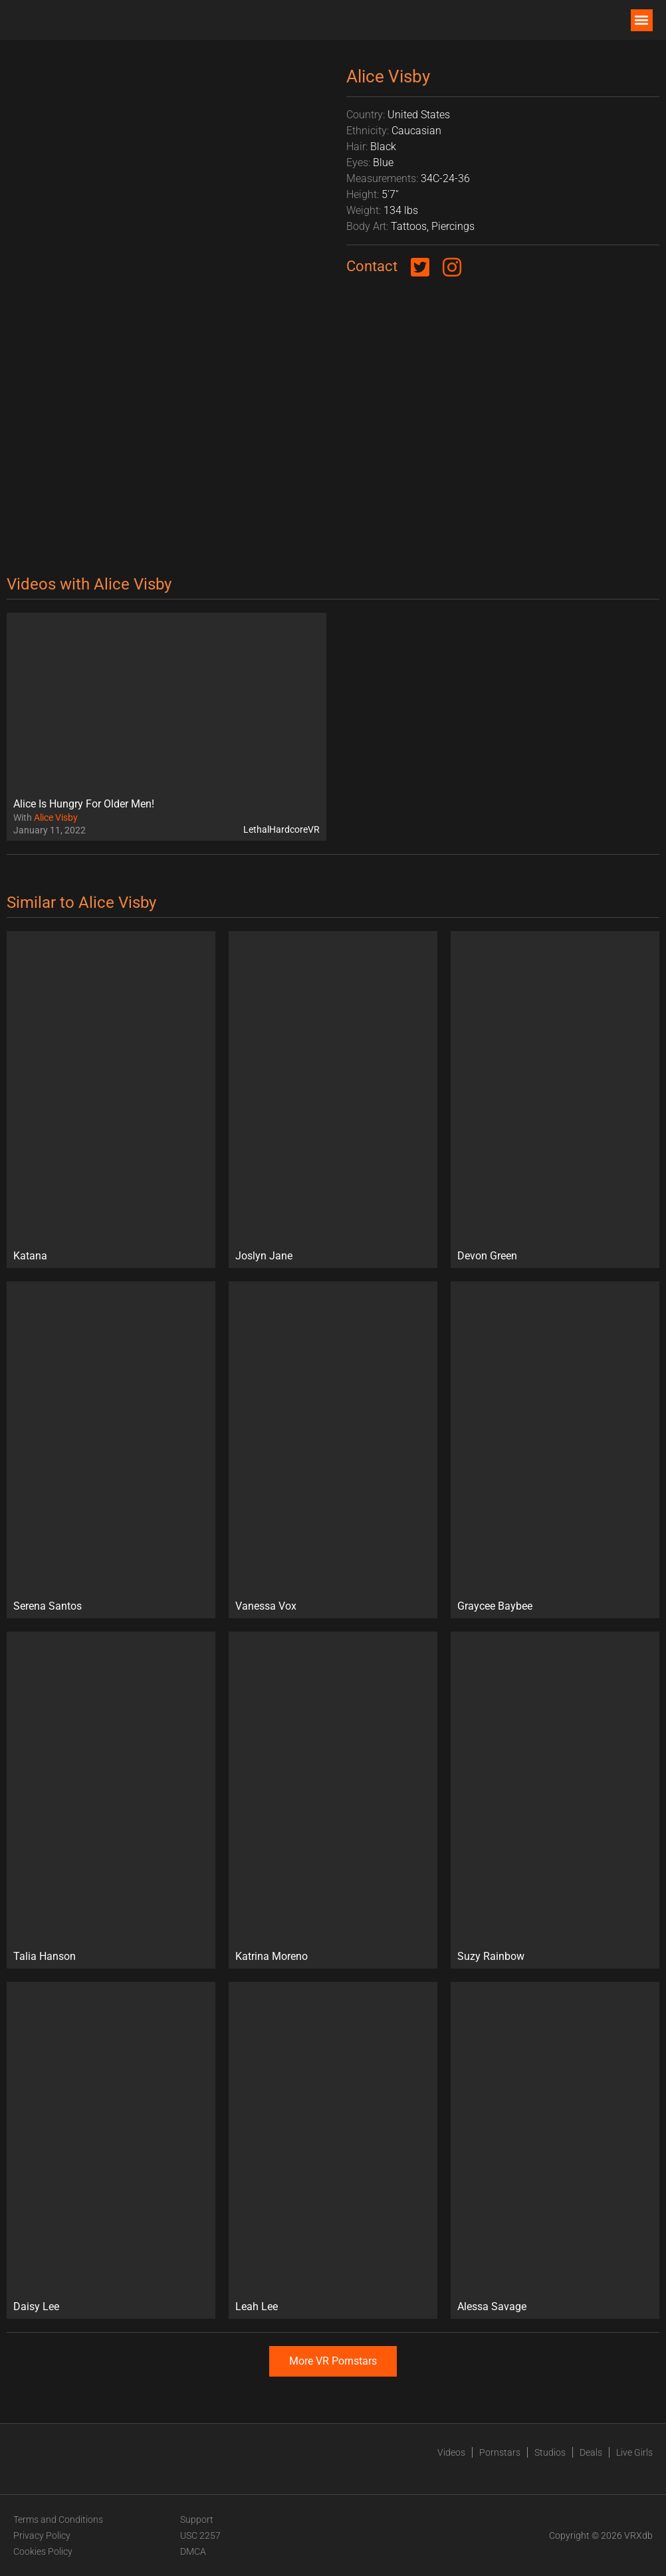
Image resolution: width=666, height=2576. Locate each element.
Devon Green (487, 1255)
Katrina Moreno (271, 1956)
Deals (591, 2452)
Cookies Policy (42, 2551)
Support (196, 2519)
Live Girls (634, 2452)
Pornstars (499, 2452)
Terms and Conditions (58, 2519)
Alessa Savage (491, 2306)
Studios (550, 2452)
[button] (642, 20)
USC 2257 (200, 2535)
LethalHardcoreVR (281, 829)
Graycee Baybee (494, 1606)
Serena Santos (47, 1606)
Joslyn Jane (263, 1255)
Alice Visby (56, 817)
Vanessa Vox (265, 1606)
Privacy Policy (41, 2535)
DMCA (193, 2551)
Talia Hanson (44, 1956)
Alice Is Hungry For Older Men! (83, 804)
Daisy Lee (36, 2306)
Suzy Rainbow (490, 1956)
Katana (30, 1255)
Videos (451, 2452)
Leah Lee (256, 2306)
